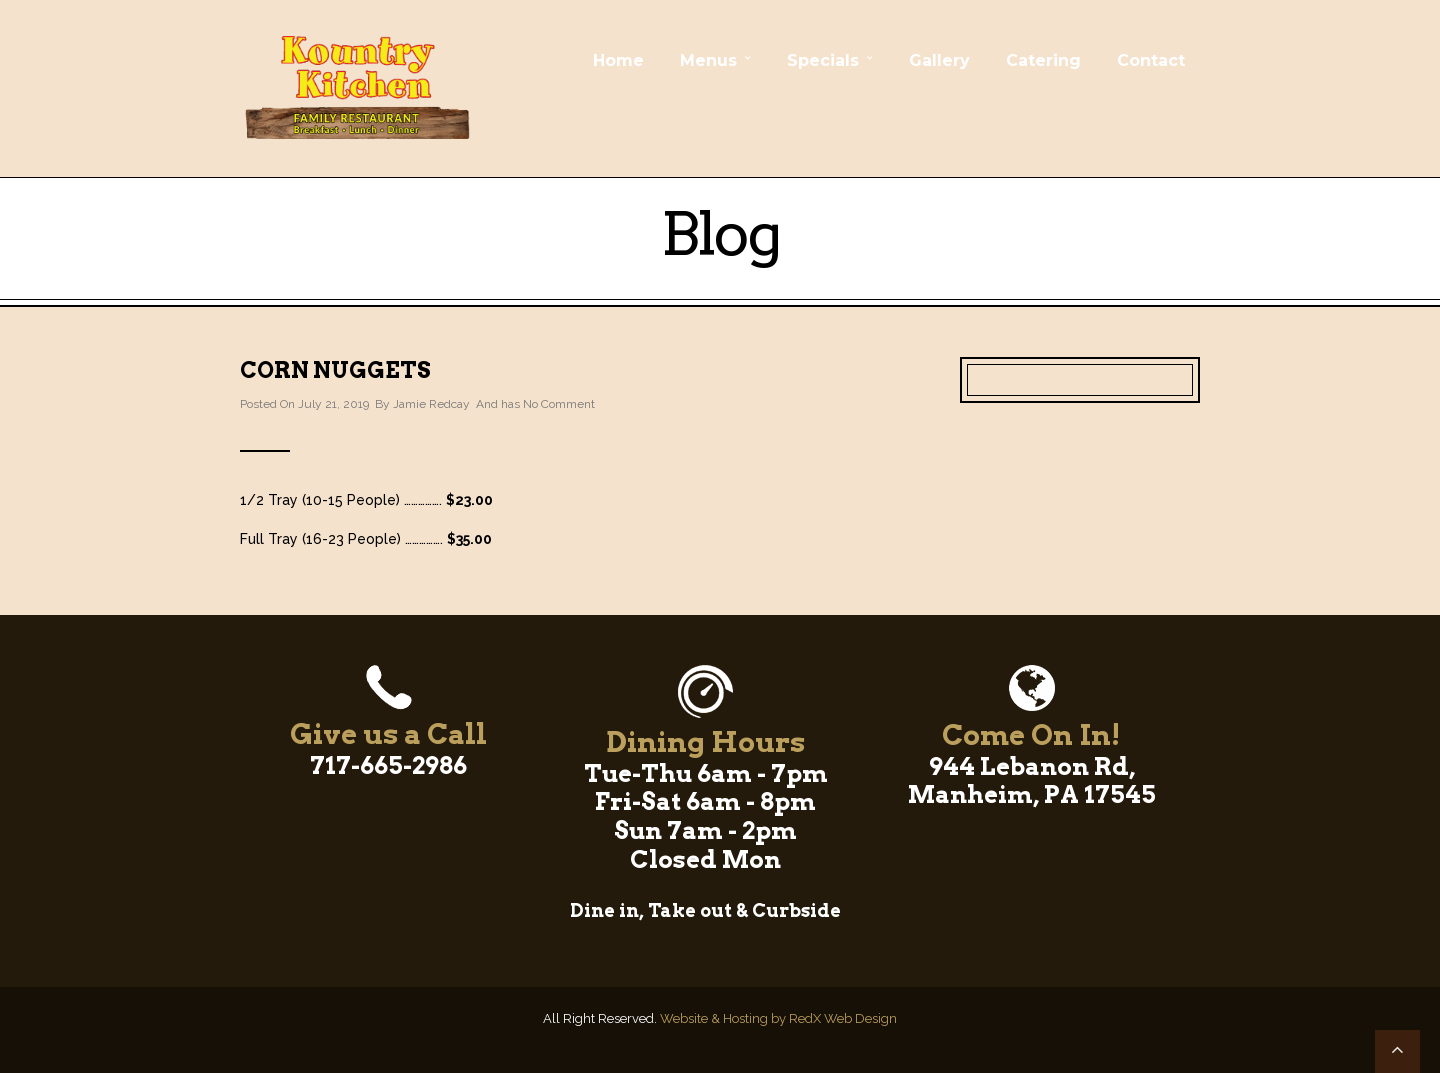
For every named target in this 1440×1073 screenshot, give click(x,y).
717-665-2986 (388, 765)
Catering (1043, 60)
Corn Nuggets (335, 370)
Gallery (939, 60)
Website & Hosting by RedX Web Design (778, 1018)
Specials (823, 60)
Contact (1151, 60)
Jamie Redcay (431, 404)
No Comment (559, 404)
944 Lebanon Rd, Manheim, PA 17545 (1032, 781)
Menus (708, 60)
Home (618, 60)
